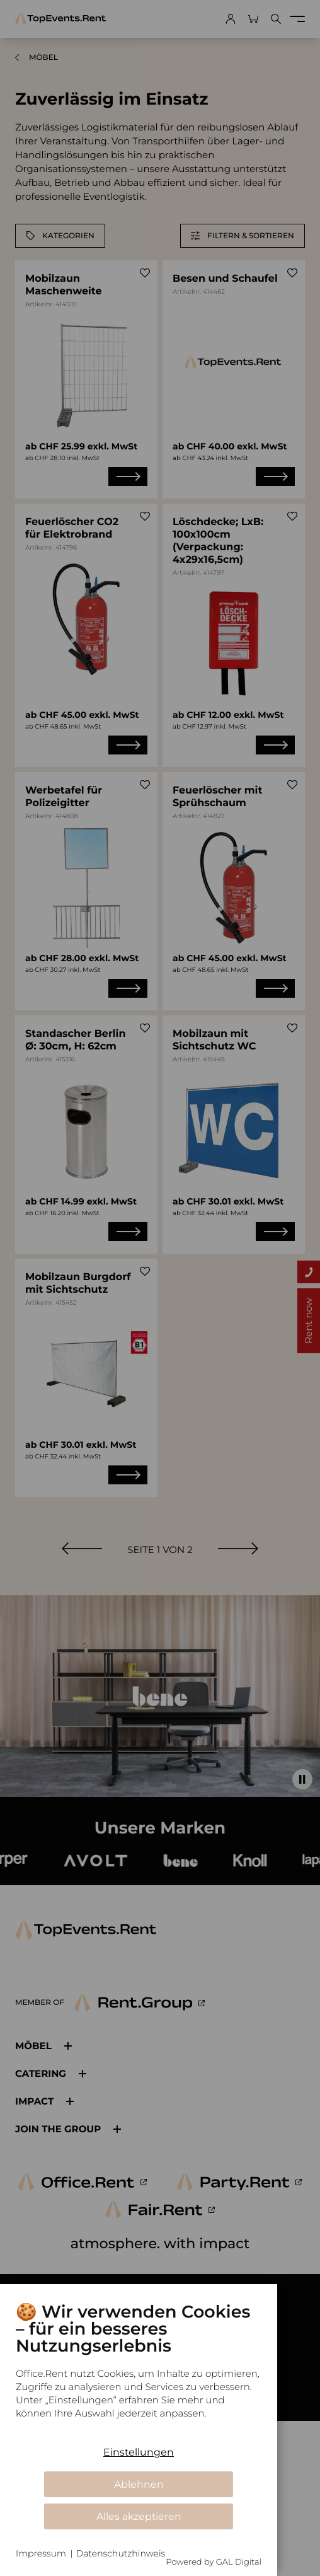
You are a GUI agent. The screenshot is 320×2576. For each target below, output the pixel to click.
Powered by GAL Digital (213, 2562)
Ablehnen (139, 2484)
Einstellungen (138, 2452)
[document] (138, 2369)
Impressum (41, 2553)
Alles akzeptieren (138, 2516)
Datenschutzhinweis (120, 2553)
